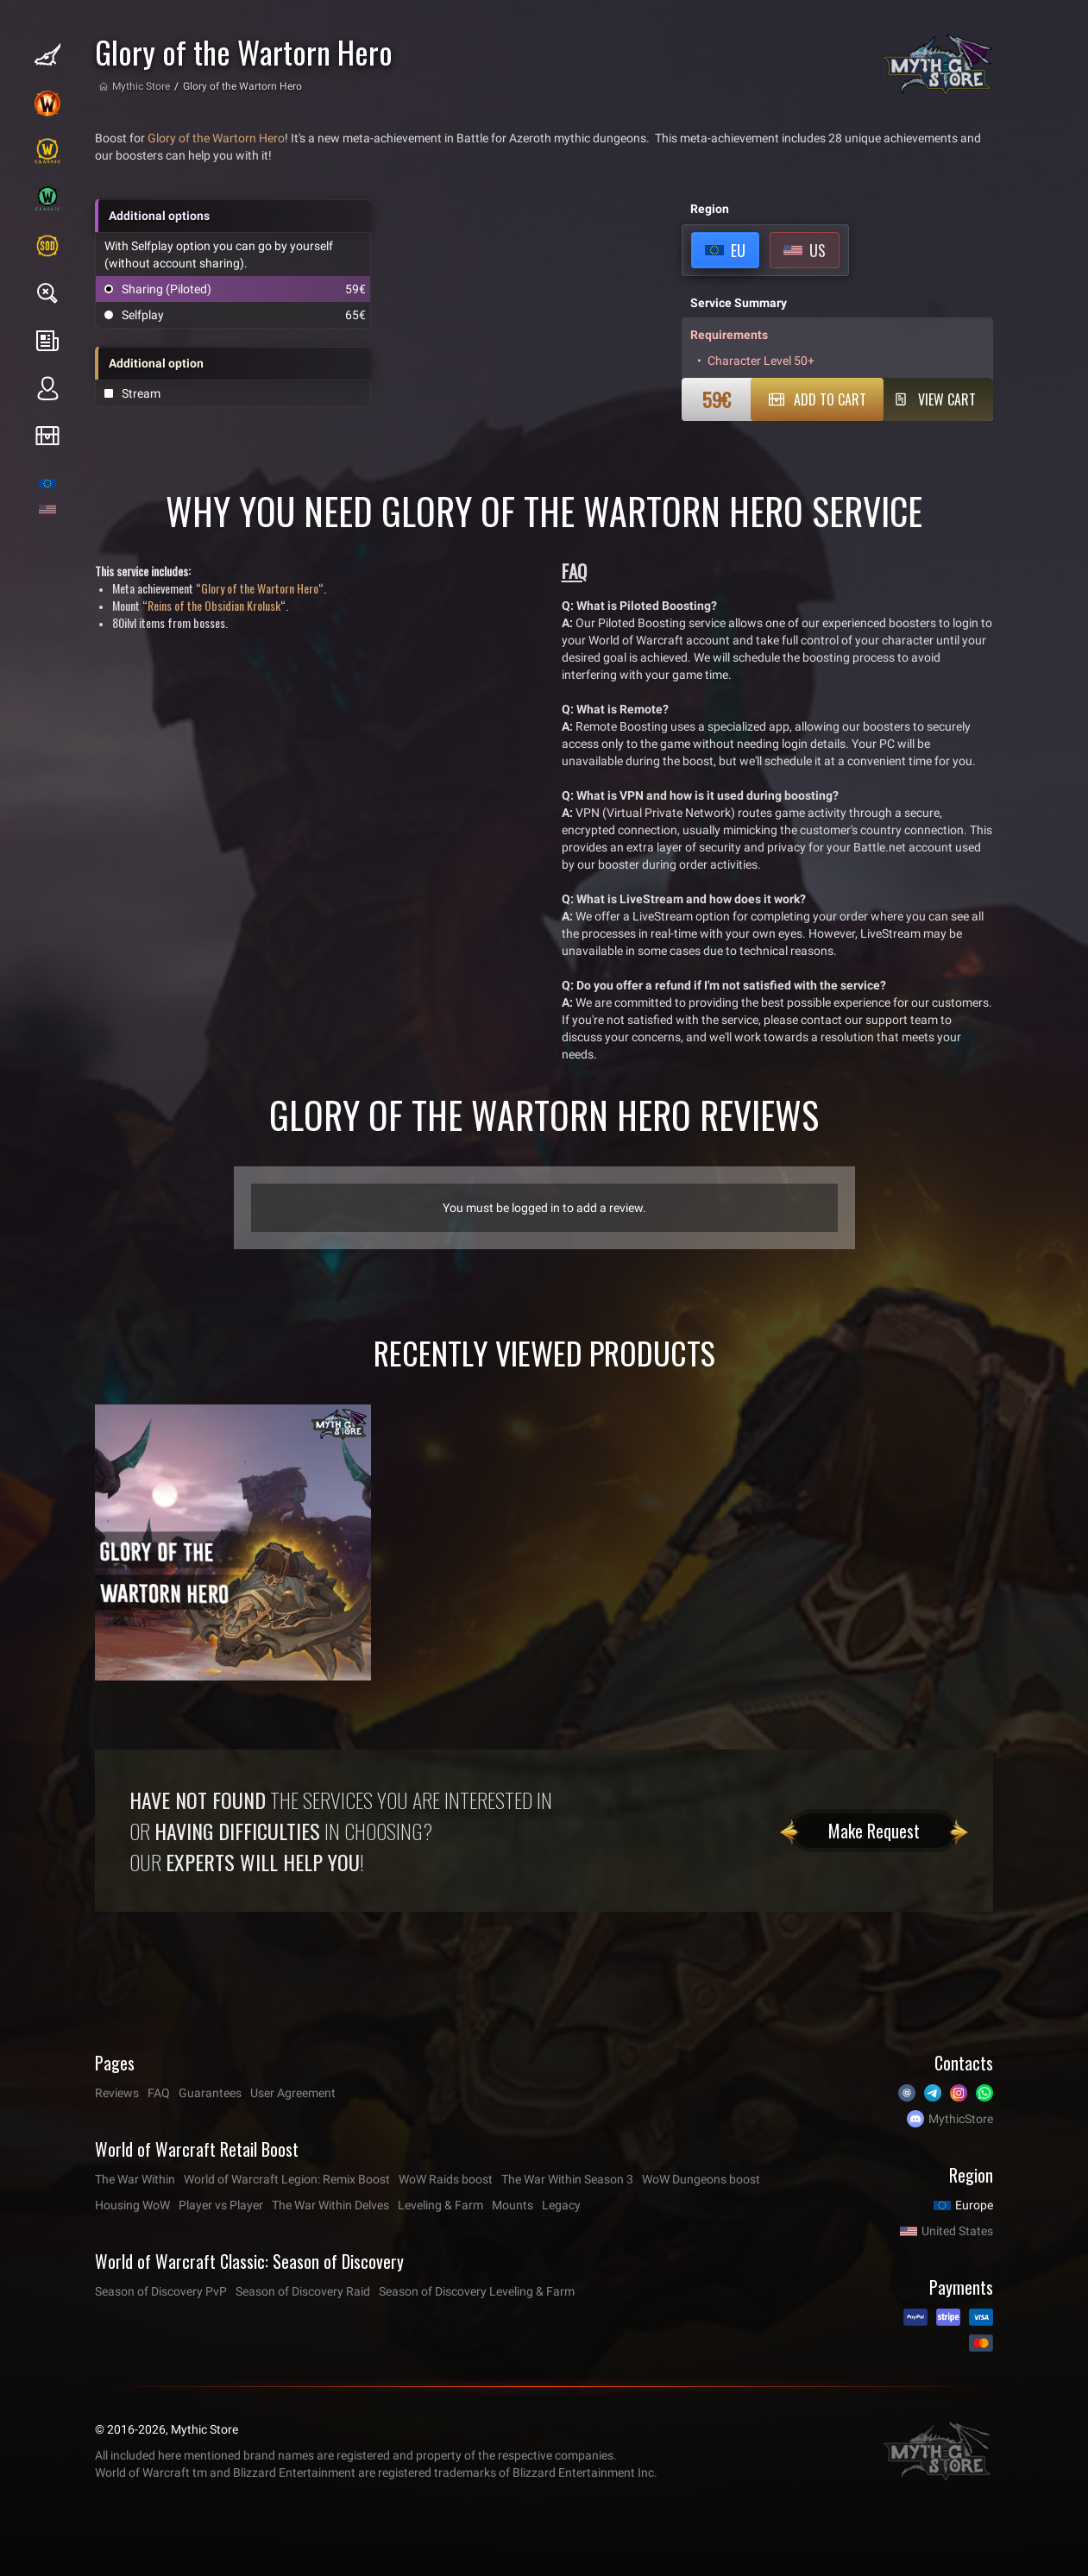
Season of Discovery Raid (303, 2291)
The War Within (135, 2179)
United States (957, 2231)
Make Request (874, 1831)
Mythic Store (141, 86)
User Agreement (293, 2093)
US (817, 250)
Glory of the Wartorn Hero (216, 138)
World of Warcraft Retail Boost (197, 2149)
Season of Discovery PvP (161, 2291)
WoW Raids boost (446, 2179)
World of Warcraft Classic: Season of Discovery (249, 2261)
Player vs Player (221, 2205)
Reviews (117, 2093)
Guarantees (210, 2093)
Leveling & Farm (440, 2205)
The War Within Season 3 (567, 2179)
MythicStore (960, 2119)
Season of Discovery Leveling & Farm (477, 2291)
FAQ (159, 2093)
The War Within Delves (330, 2205)
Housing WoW (132, 2205)
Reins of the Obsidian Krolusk (214, 605)
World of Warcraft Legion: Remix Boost (287, 2179)
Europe (974, 2205)
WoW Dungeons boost (701, 2179)
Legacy (561, 2205)
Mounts (512, 2205)
